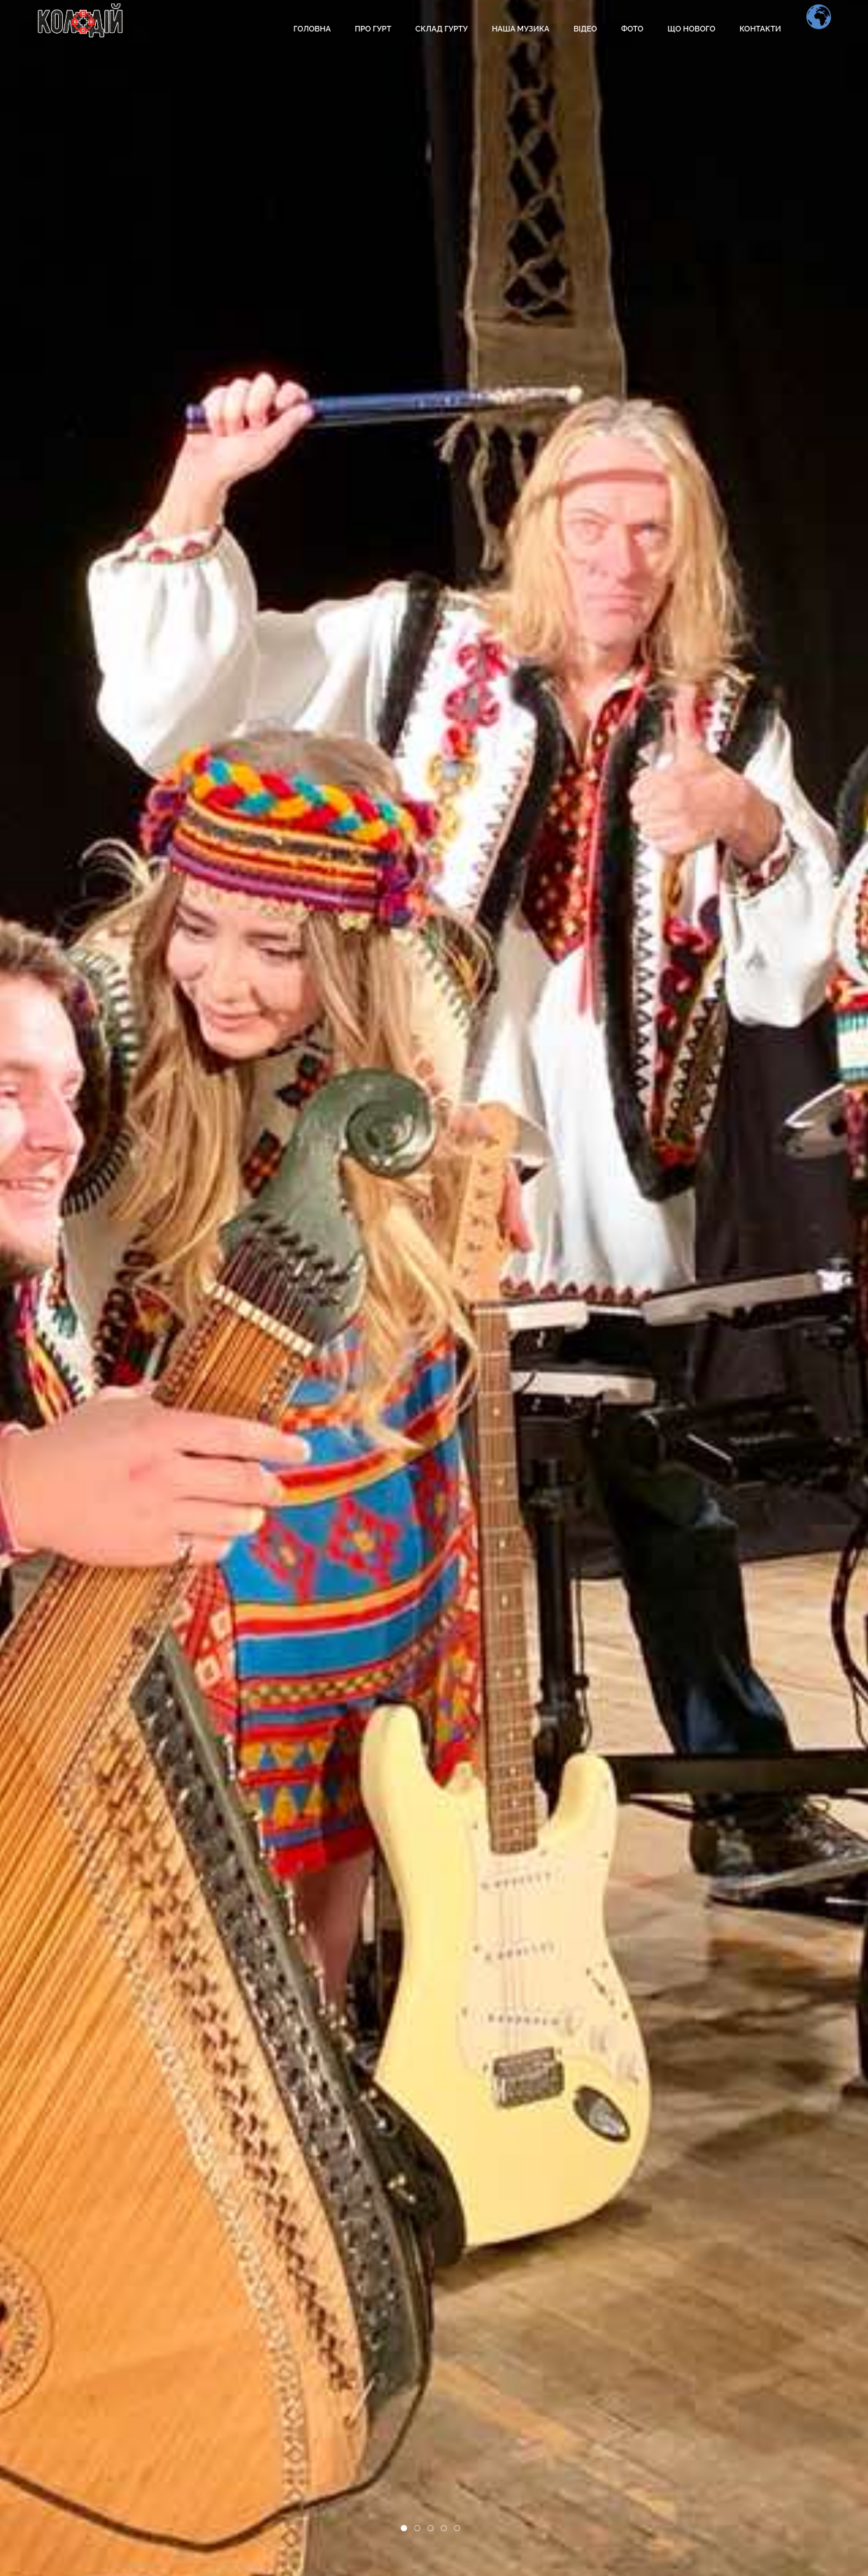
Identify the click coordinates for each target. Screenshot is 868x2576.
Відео (585, 29)
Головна (311, 29)
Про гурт (373, 29)
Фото (632, 29)
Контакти (760, 29)
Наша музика (520, 29)
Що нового (691, 29)
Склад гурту (441, 29)
